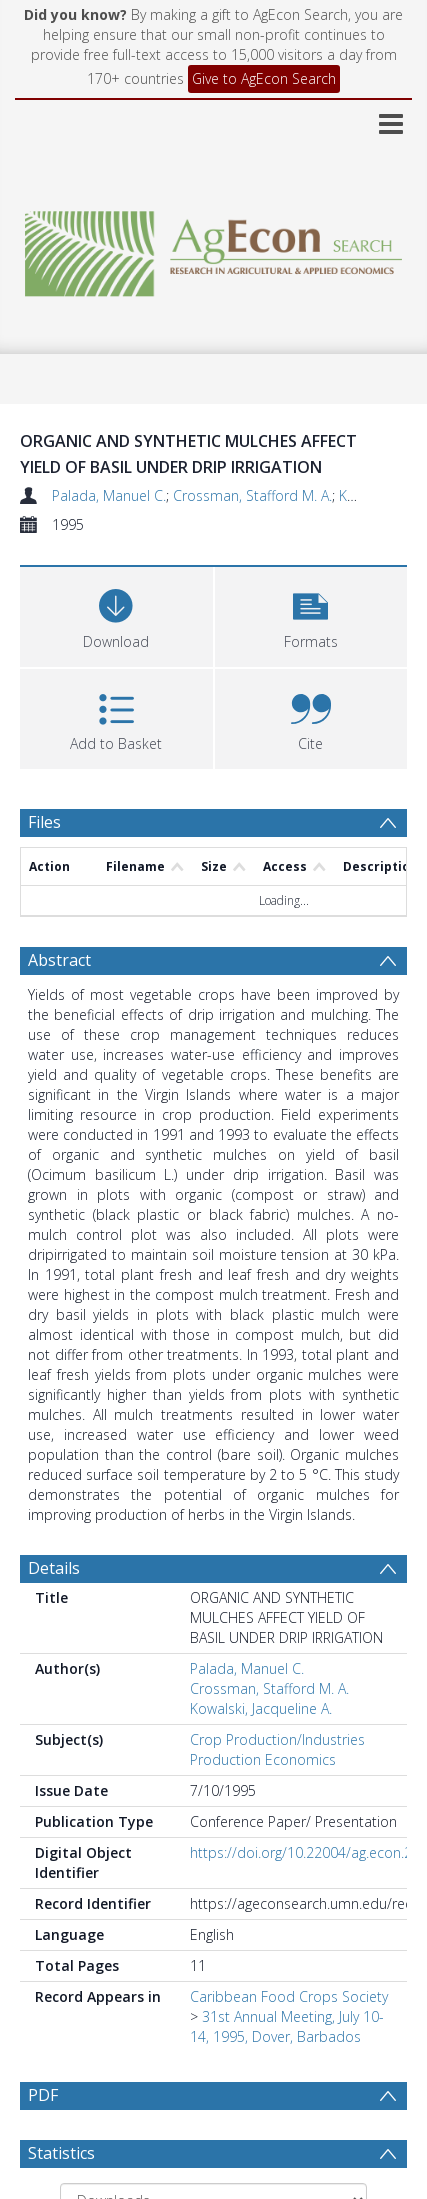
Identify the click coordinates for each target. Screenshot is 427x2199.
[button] (311, 614)
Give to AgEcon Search (264, 78)
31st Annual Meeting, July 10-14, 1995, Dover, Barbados (287, 2026)
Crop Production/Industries (277, 1739)
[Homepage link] (213, 248)
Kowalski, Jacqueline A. (261, 1708)
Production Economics (263, 1759)
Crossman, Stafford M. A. (252, 495)
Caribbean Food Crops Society (289, 1996)
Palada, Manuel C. (109, 495)
